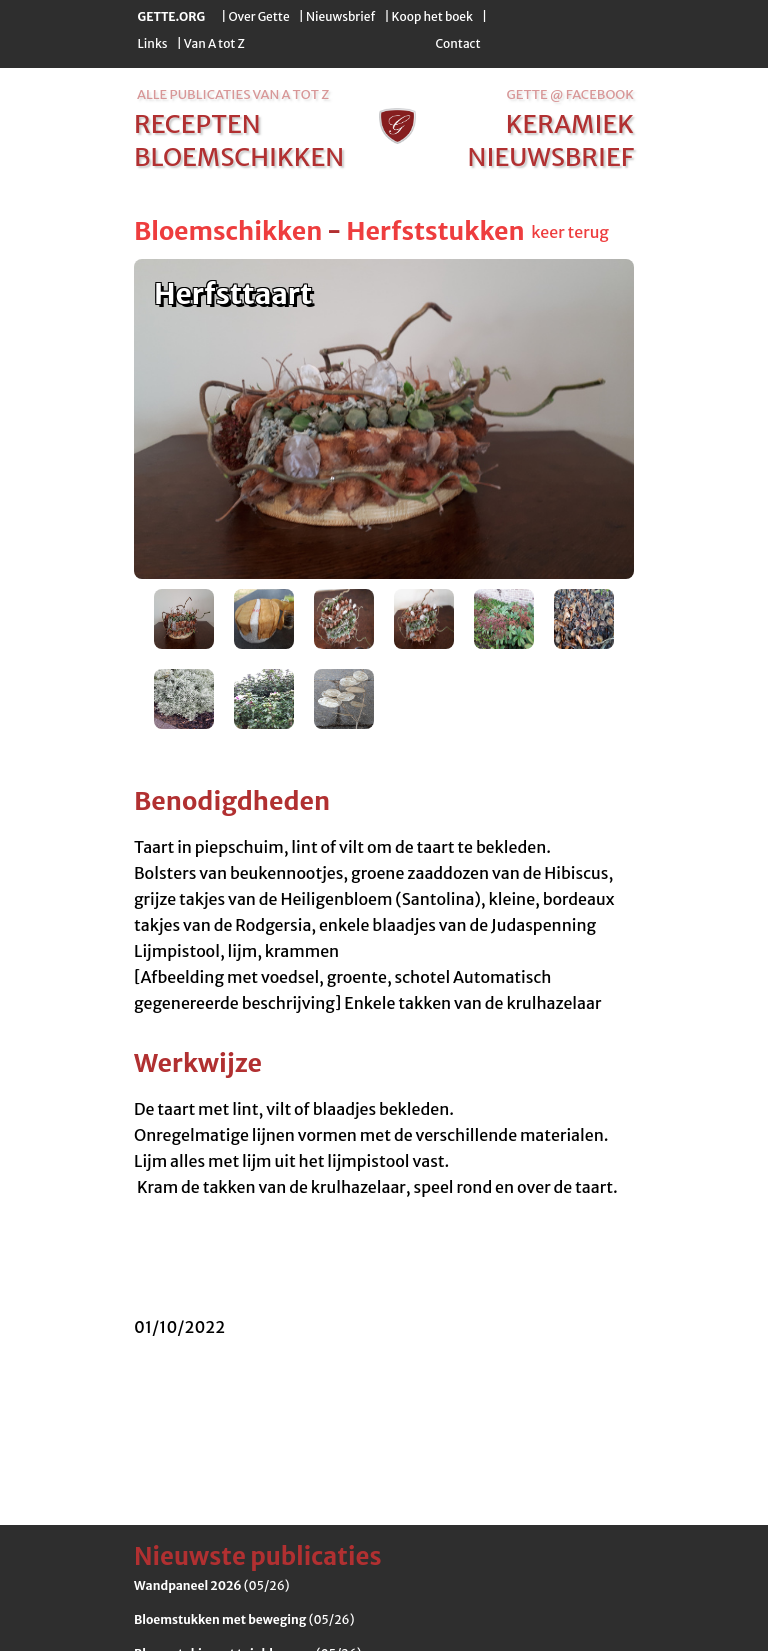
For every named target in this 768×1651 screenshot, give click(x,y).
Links (153, 43)
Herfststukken (435, 231)
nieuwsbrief (551, 157)
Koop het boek (432, 16)
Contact (457, 43)
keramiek (570, 124)
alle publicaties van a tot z (233, 94)
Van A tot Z (214, 43)
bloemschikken (239, 157)
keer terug (570, 232)
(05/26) (212, 1585)
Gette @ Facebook (570, 94)
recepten (197, 124)
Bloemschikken (228, 231)
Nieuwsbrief (340, 16)
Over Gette (258, 16)
